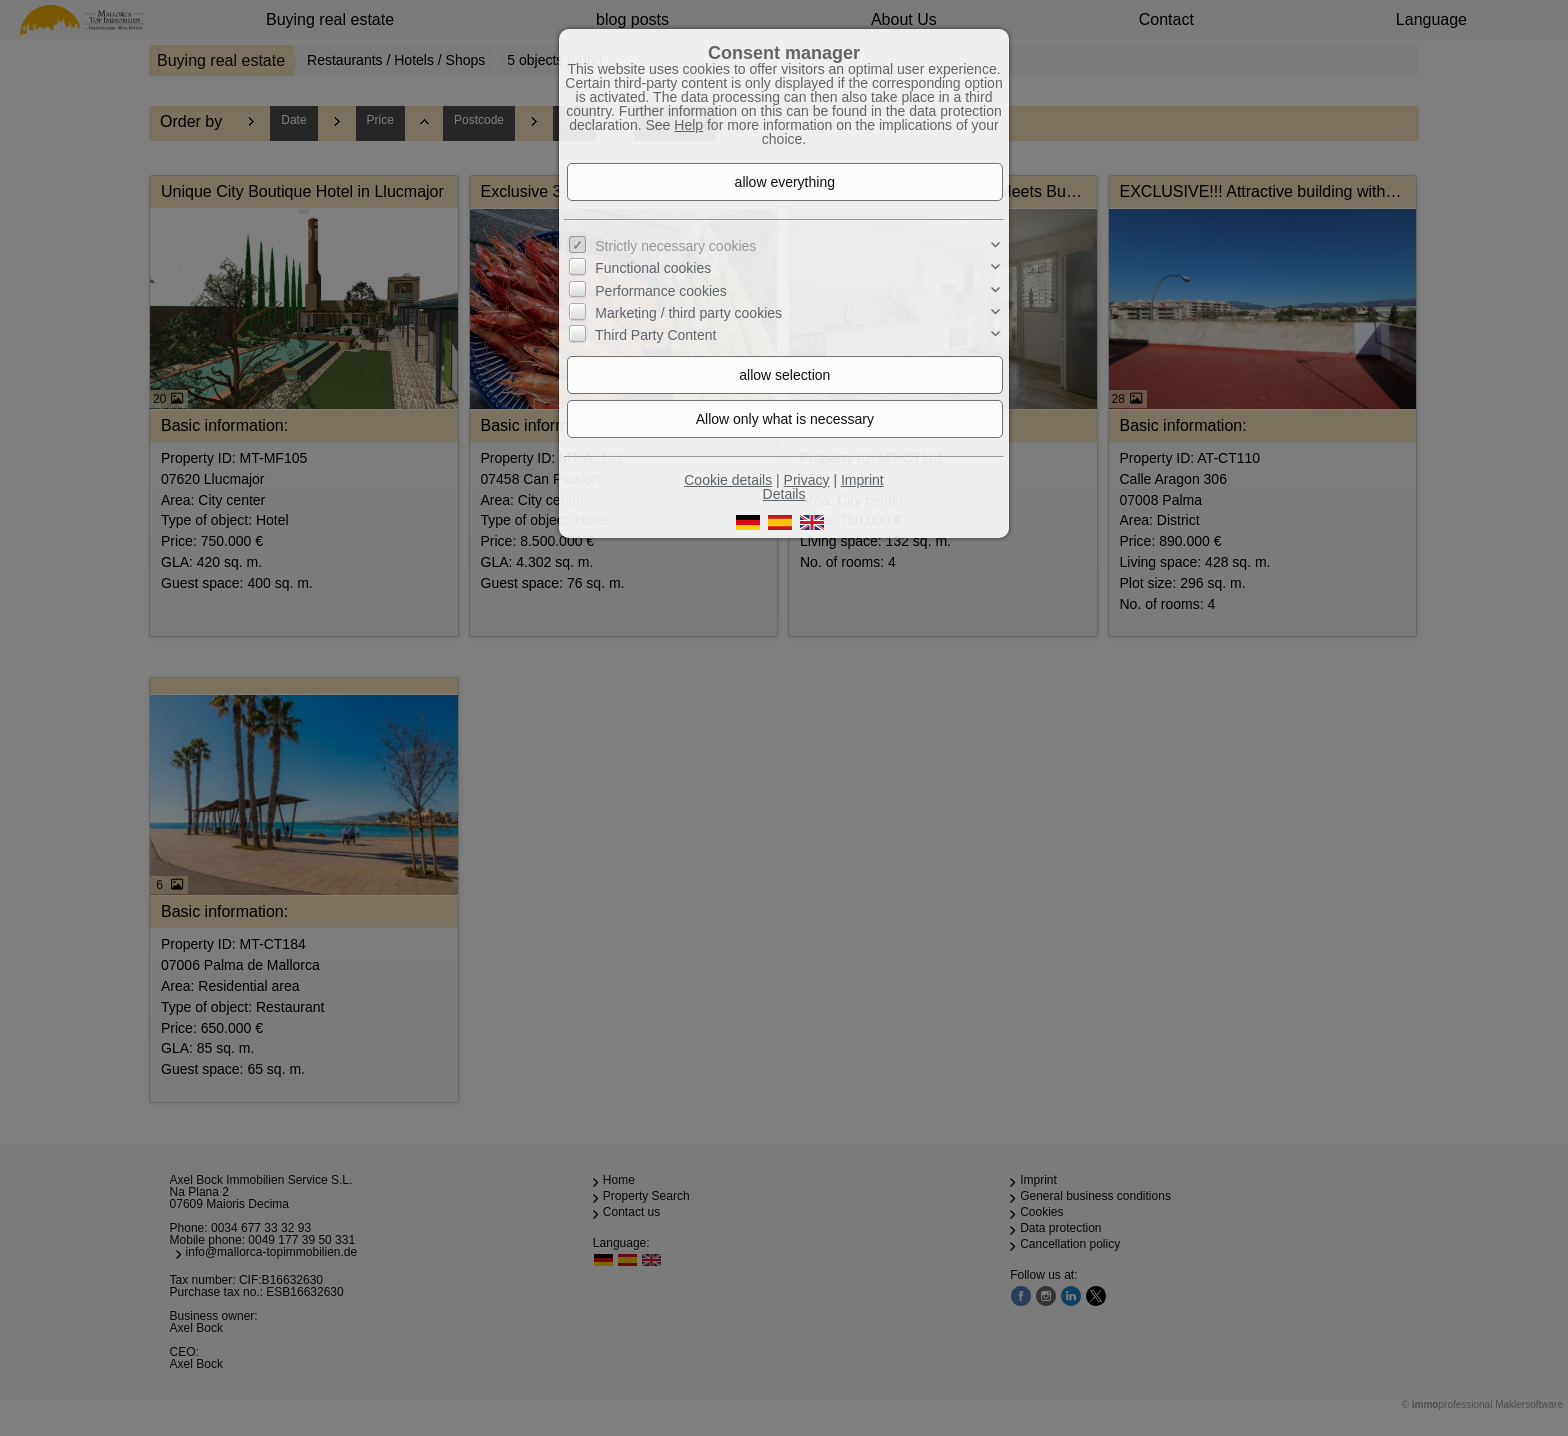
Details (784, 494)
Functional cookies (653, 268)
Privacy (807, 480)
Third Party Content (655, 335)
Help (688, 125)
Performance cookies (661, 290)
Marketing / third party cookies (688, 313)
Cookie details (728, 480)
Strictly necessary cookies (675, 246)
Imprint (862, 480)
